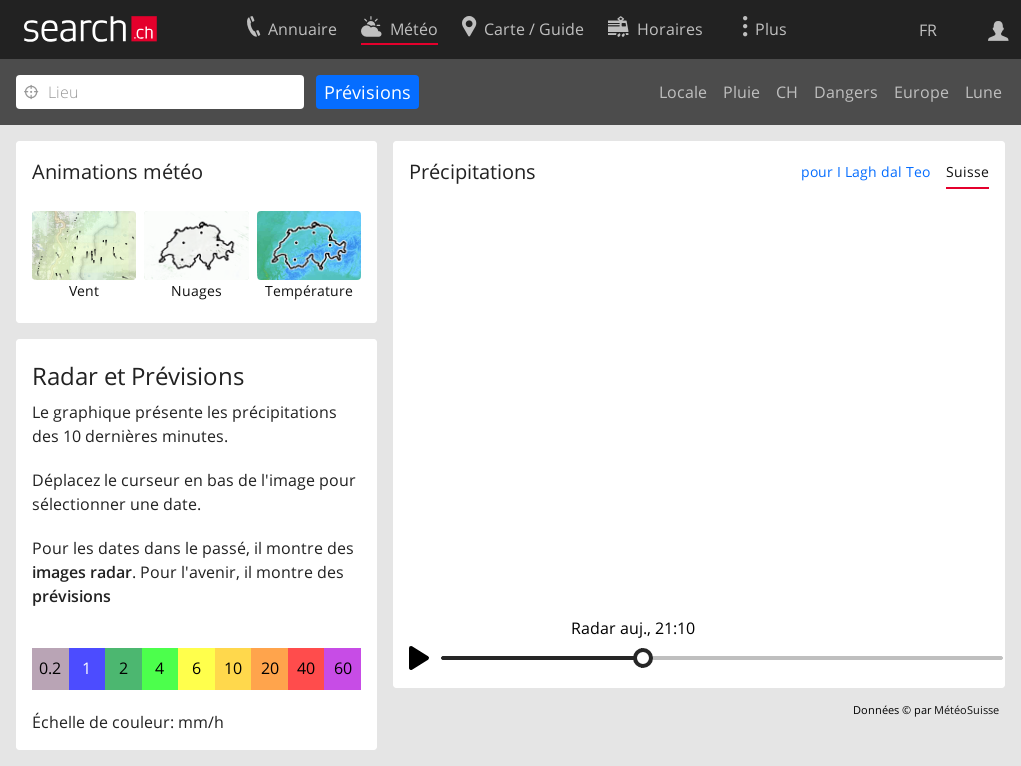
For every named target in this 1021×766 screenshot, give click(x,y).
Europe (921, 92)
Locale (683, 92)
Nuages (196, 290)
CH (787, 92)
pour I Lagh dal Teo (865, 171)
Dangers (846, 92)
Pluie (741, 92)
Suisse (967, 171)
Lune (983, 92)
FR (928, 30)
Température (309, 290)
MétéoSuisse (966, 709)
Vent (84, 290)
